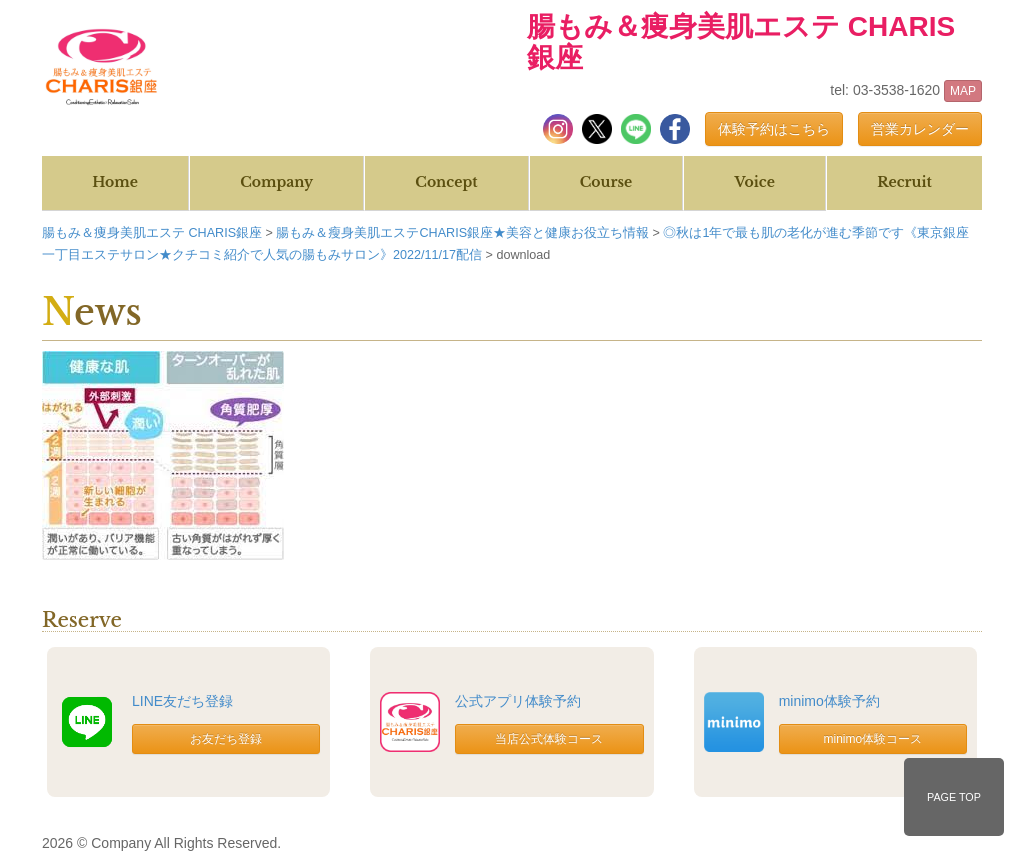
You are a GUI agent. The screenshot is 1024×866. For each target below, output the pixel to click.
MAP (963, 91)
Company (276, 182)
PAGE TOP (954, 797)
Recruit (904, 182)
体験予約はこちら (774, 129)
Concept (446, 182)
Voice (754, 182)
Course (606, 182)
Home (115, 182)
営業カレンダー (920, 129)
